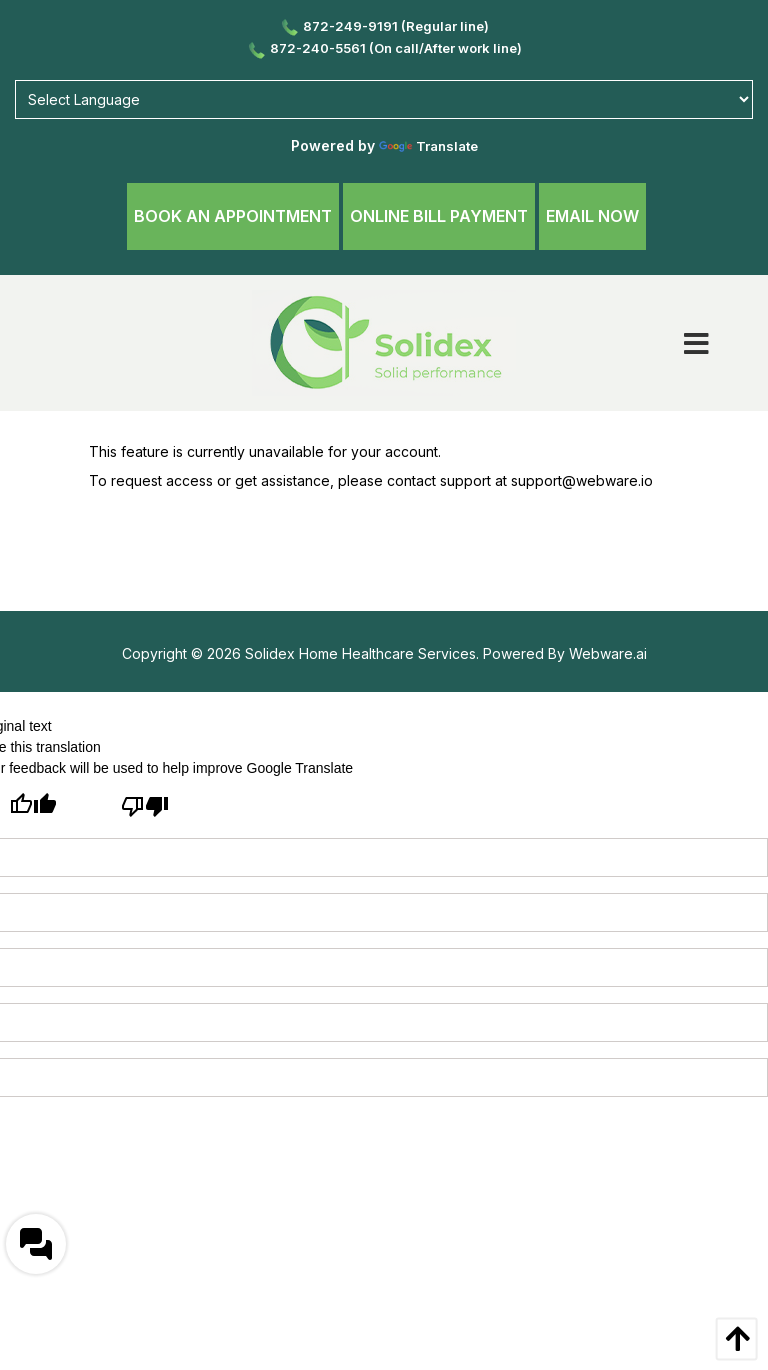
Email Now (592, 216)
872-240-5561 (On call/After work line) (384, 48)
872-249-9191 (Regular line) (384, 26)
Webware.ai (608, 653)
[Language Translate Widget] (384, 99)
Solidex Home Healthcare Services (360, 653)
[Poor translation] (145, 809)
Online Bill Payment (439, 216)
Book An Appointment (233, 216)
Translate (428, 146)
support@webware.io (582, 480)
